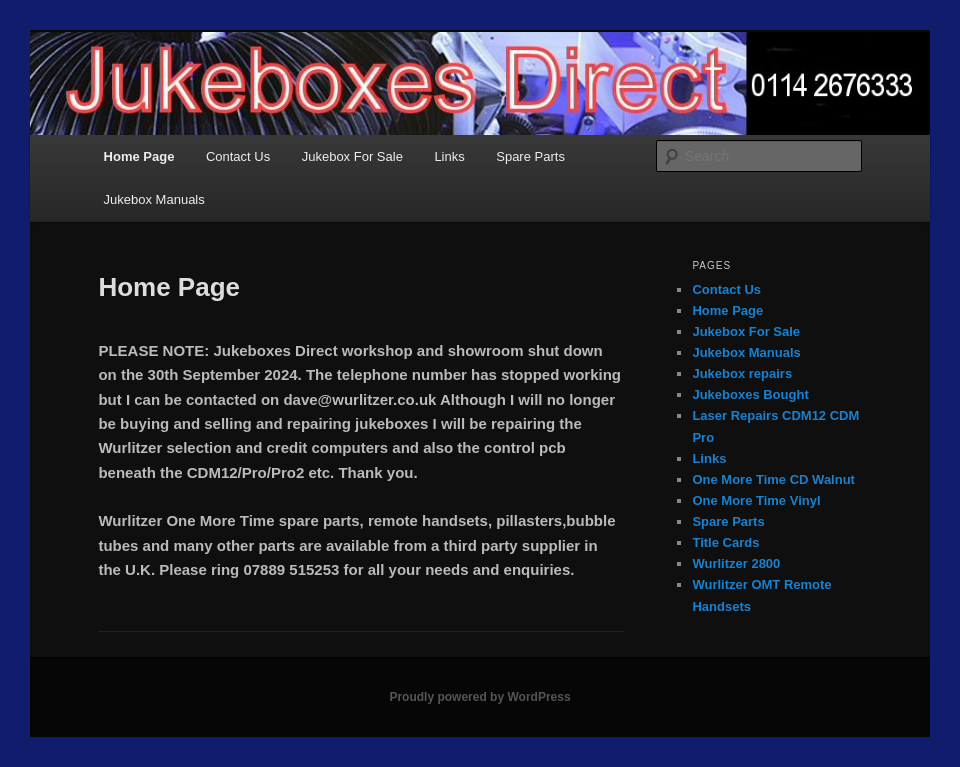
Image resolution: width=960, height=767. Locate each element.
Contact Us (238, 156)
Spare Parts (530, 156)
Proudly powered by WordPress (479, 697)
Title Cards (725, 542)
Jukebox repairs (742, 373)
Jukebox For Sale (352, 156)
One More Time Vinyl (756, 500)
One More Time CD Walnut (773, 479)
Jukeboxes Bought (750, 394)
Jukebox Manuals (154, 199)
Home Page (139, 156)
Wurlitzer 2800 (736, 563)
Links (449, 156)
